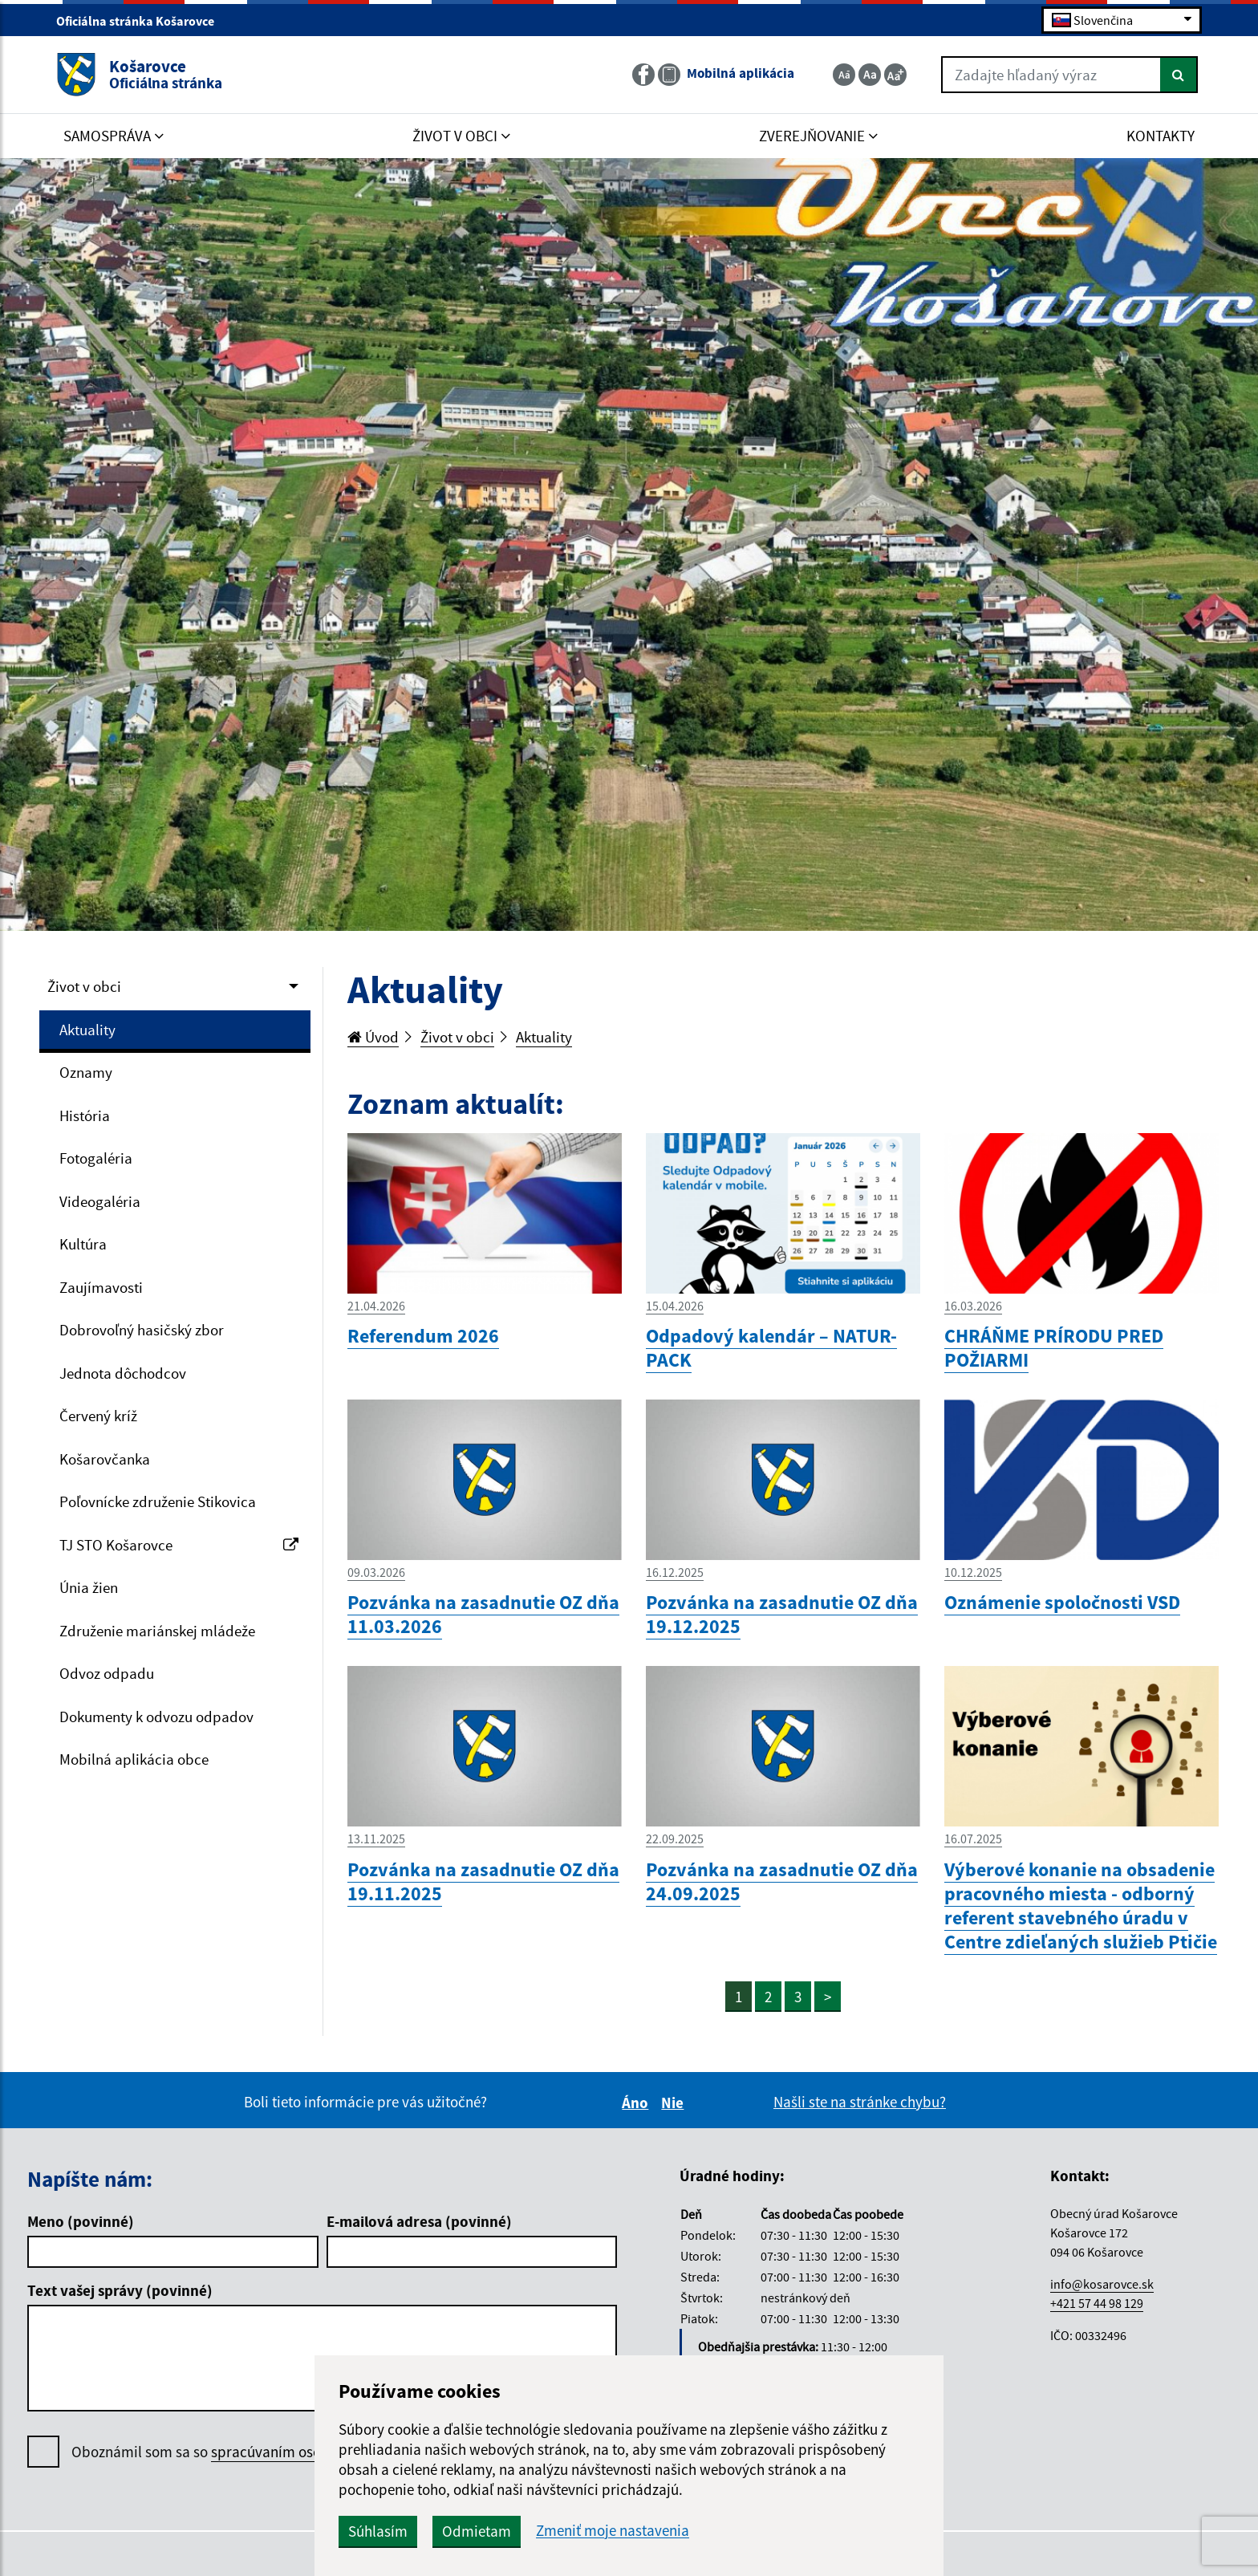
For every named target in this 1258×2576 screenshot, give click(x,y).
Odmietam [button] (476, 2531)
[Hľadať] (1179, 74)
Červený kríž (98, 1415)
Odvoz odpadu (106, 1673)
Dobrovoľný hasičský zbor (141, 1329)
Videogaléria (99, 1201)
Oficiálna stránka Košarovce (142, 21)
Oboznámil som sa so (248, 2452)
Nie (674, 2102)
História (84, 1115)
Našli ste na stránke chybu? (859, 2101)
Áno (637, 2102)
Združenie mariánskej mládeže (157, 1630)
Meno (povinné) (80, 2221)
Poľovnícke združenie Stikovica (157, 1501)
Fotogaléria (95, 1158)
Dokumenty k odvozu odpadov (156, 1716)
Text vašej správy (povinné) (120, 2290)
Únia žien (88, 1587)
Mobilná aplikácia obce (134, 1759)
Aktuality (87, 1029)
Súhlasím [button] (378, 2531)
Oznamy (85, 1072)
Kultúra (83, 1243)
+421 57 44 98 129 (1096, 2303)
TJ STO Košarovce (178, 1544)
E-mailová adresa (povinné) (419, 2221)
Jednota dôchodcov (122, 1373)
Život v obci (84, 986)
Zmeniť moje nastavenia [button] (612, 2530)
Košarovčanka (104, 1459)
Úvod (373, 1036)
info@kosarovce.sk (1102, 2284)
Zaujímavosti (101, 1287)
